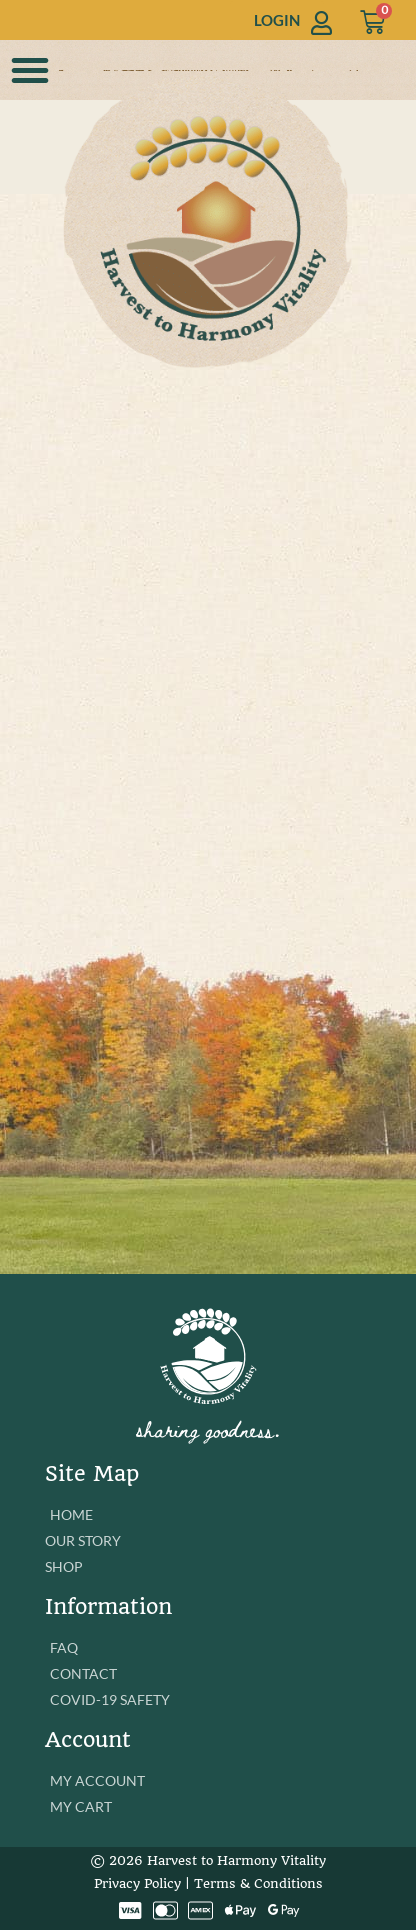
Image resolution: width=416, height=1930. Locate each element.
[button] (30, 70)
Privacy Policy (137, 1883)
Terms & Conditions (258, 1883)
